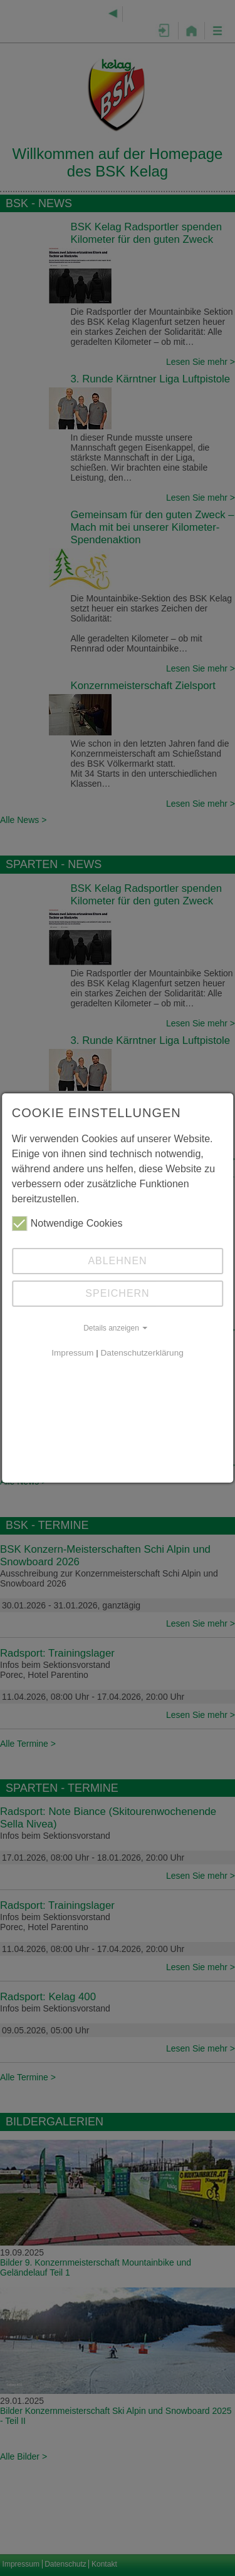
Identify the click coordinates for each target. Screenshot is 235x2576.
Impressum (72, 1352)
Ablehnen (117, 1260)
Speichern (117, 1293)
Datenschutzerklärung (142, 1352)
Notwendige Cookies (67, 1223)
